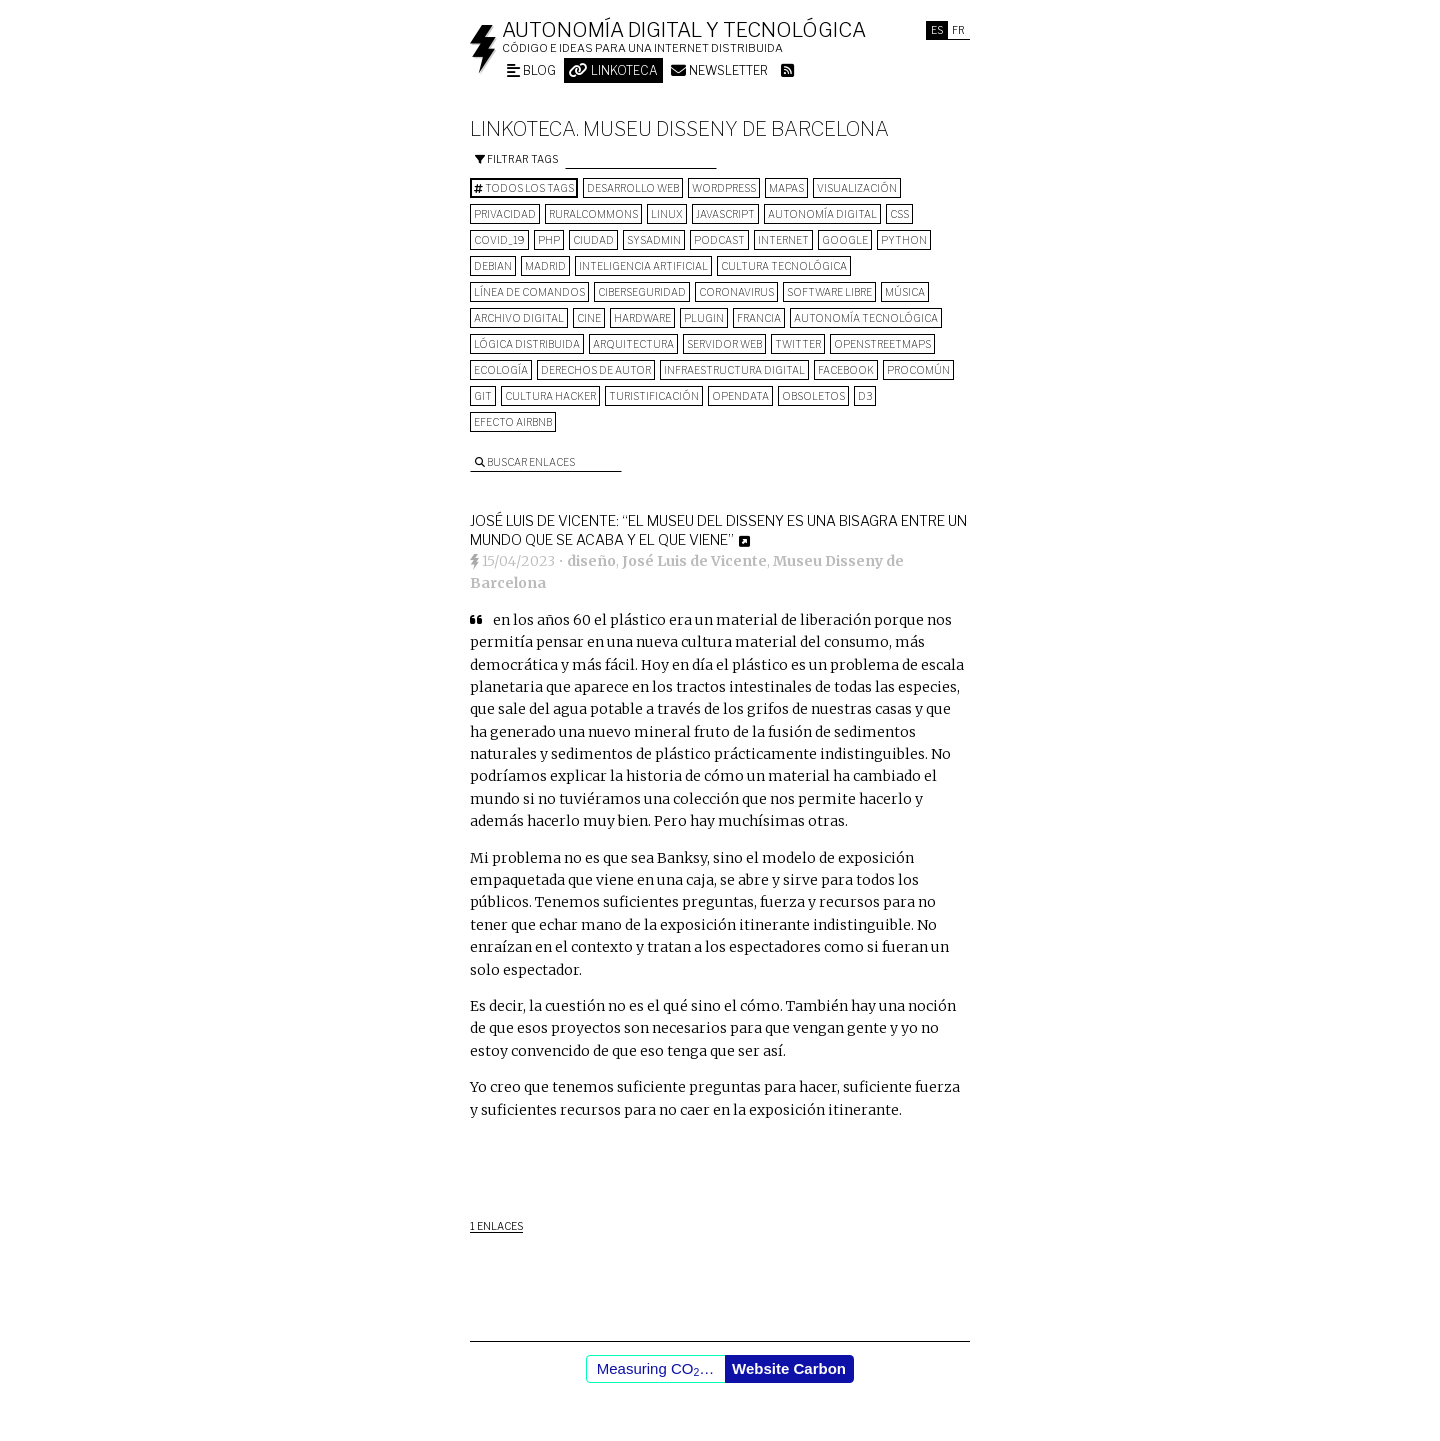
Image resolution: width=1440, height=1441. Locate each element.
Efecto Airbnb (513, 422)
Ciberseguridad (642, 292)
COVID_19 (499, 240)
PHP (549, 240)
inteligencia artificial (643, 266)
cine (589, 318)
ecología (501, 370)
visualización (857, 188)
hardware (642, 318)
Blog (531, 70)
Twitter (798, 344)
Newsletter (719, 70)
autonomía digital (822, 214)
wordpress (724, 188)
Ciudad (593, 240)
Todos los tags (524, 188)
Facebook (846, 370)
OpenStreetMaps (882, 344)
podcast (719, 240)
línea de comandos (529, 292)
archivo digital (519, 318)
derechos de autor (596, 370)
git (483, 396)
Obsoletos (813, 396)
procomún (918, 370)
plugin (704, 318)
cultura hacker (550, 396)
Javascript (725, 214)
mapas (786, 188)
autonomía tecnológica (866, 318)
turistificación (654, 396)
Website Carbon (789, 1368)
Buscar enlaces (525, 462)
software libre (829, 292)
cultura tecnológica (784, 266)
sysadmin (654, 240)
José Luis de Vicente (694, 561)
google (845, 240)
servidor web (724, 344)
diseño (591, 561)
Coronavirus (736, 292)
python (904, 240)
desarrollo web (633, 188)
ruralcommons (593, 214)
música (905, 292)
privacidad (505, 214)
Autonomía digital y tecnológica (684, 30)
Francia (759, 318)
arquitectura (633, 344)
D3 (865, 396)
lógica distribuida (527, 344)
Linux (667, 214)
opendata (740, 396)
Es (937, 30)
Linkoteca (613, 70)
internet (783, 240)
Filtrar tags (516, 159)
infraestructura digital (734, 370)
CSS (899, 214)
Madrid (545, 266)
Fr (958, 30)
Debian (493, 266)
